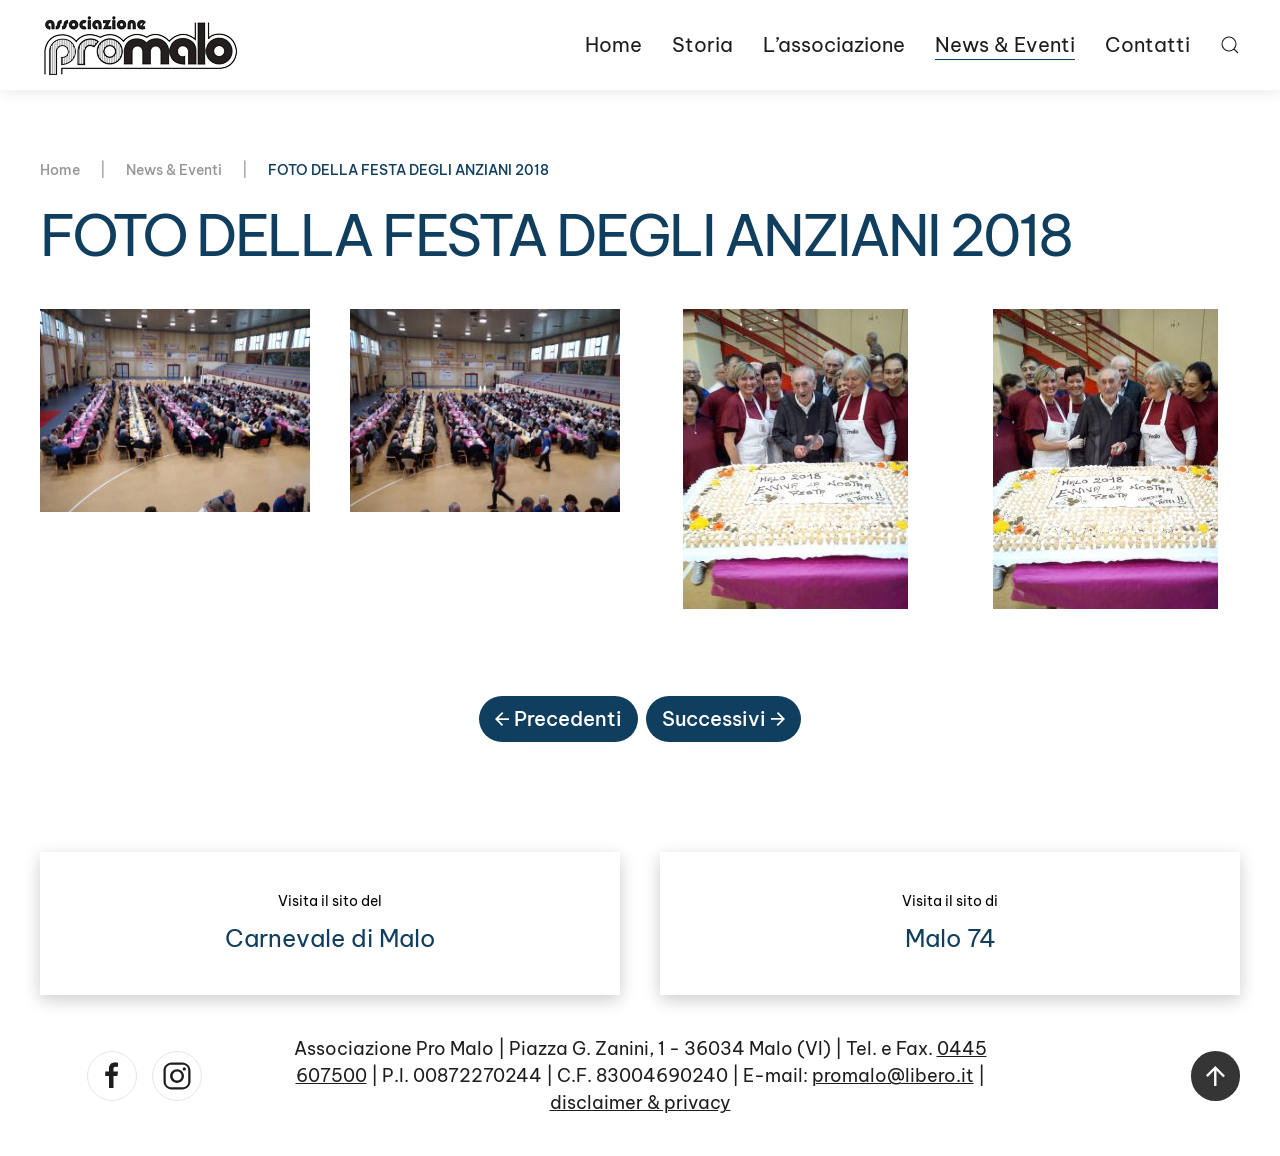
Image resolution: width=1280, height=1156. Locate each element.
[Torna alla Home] (140, 45)
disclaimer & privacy (640, 1102)
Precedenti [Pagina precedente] (558, 718)
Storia (702, 44)
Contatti (1147, 44)
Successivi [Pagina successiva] (723, 718)
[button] (1230, 45)
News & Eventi (1005, 44)
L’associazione (834, 44)
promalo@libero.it (893, 1075)
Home (613, 44)
